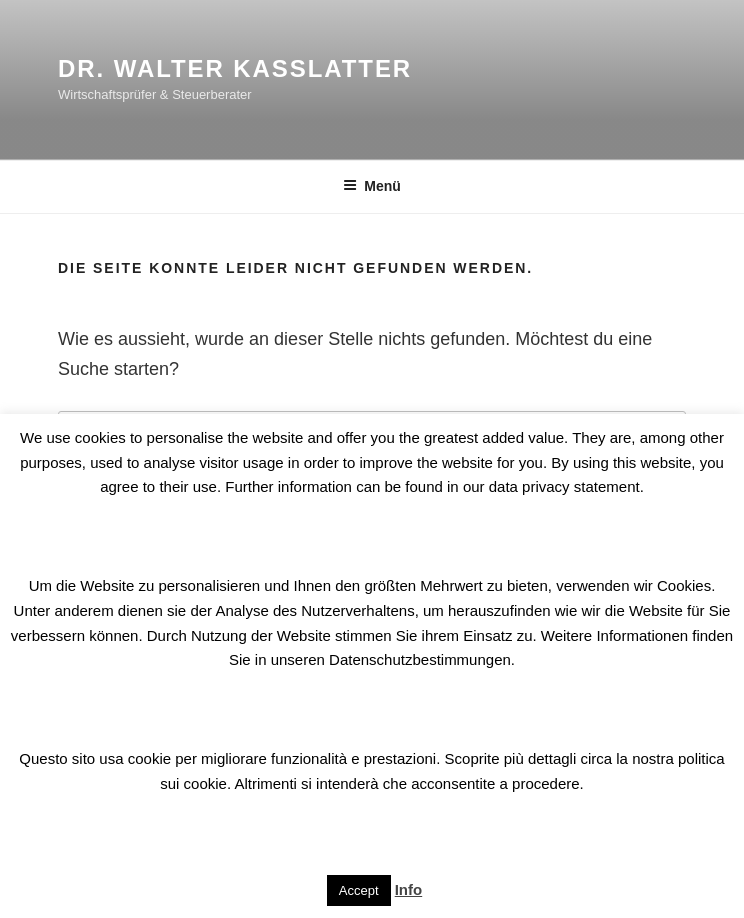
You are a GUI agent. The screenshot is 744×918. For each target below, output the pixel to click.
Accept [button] (359, 890)
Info (409, 889)
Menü (372, 186)
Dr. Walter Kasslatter (235, 68)
